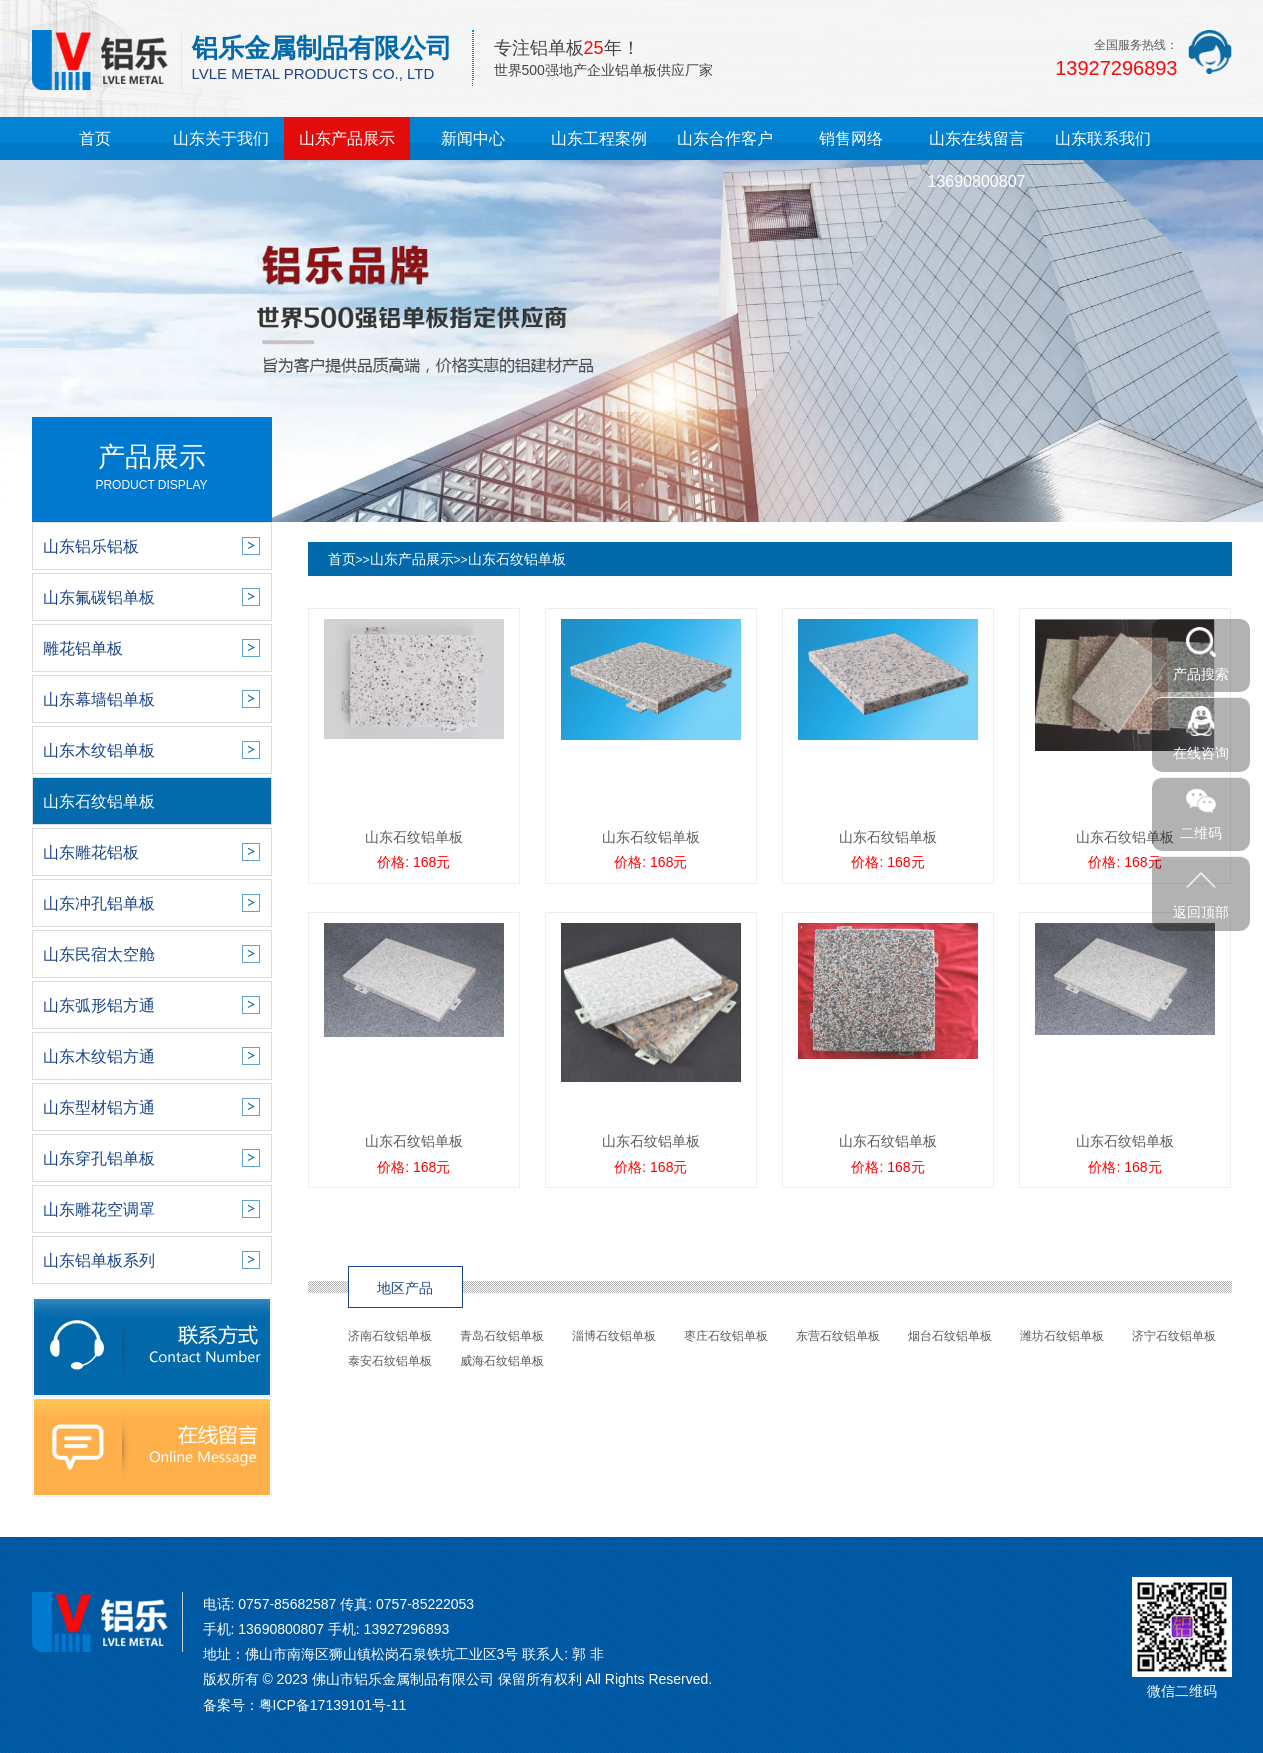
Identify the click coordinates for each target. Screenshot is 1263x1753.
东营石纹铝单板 (838, 1336)
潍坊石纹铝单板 (1062, 1336)
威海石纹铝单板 (502, 1361)
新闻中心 (473, 138)
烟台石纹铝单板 (950, 1336)
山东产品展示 (347, 138)
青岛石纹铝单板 (502, 1336)
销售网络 (851, 138)
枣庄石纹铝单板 (726, 1336)
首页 (95, 138)
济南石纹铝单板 (390, 1336)
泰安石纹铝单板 (390, 1361)
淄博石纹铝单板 (614, 1336)
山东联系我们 (1103, 138)
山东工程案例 (599, 138)
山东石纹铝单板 (517, 559)
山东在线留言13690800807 (977, 160)
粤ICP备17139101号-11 (333, 1705)
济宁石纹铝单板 (1174, 1336)
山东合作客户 (725, 138)
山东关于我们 (221, 138)
